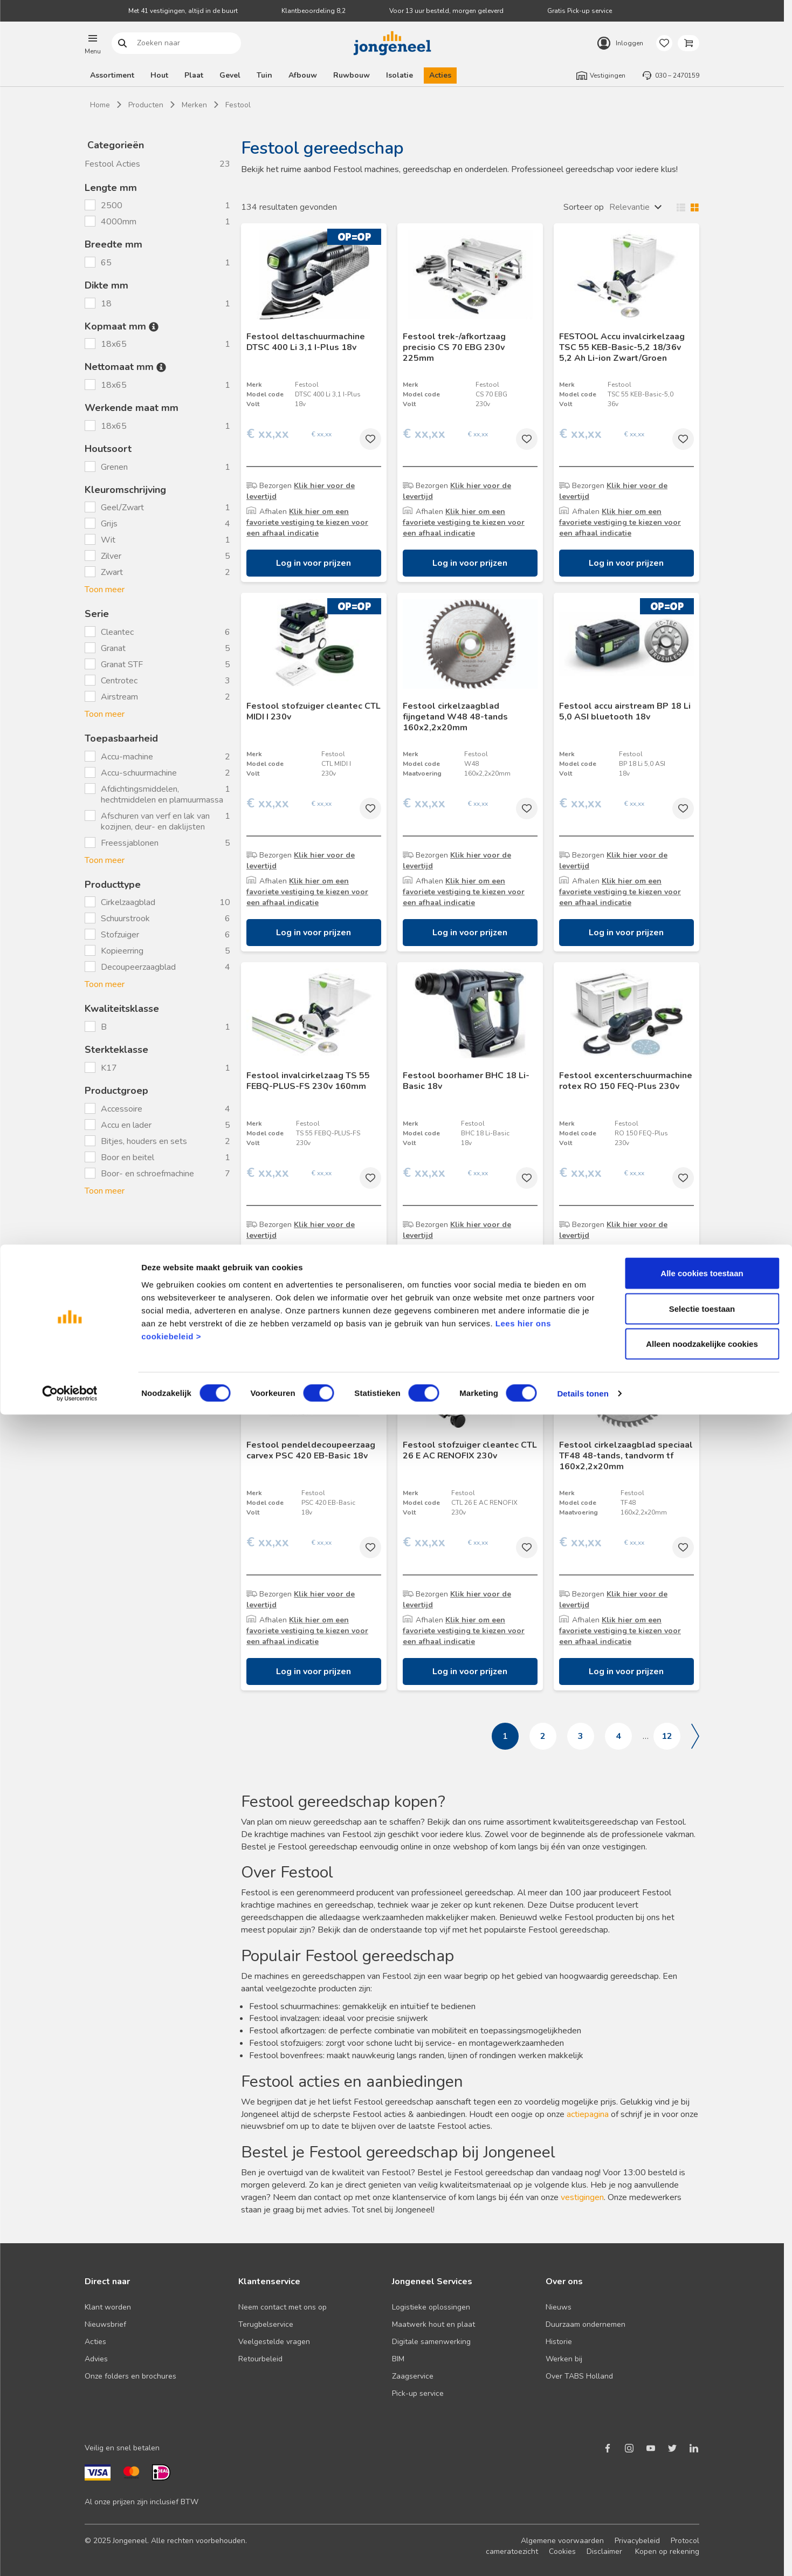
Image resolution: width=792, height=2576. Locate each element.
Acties (440, 75)
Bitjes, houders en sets (144, 1141)
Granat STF (122, 664)
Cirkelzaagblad (128, 902)
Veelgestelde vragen (274, 2342)
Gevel (229, 75)
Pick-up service (418, 2393)
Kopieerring (122, 951)
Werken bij (564, 2359)
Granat (113, 648)
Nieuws (558, 2307)
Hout (159, 75)
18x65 (115, 344)
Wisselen (685, 207)
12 (667, 1736)
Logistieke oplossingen (431, 2307)
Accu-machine (127, 756)
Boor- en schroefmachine (147, 1173)
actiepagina (588, 2114)
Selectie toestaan (702, 2470)
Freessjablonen (130, 843)
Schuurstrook (125, 918)
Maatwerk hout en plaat (433, 2324)
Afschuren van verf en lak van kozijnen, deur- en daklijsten (155, 821)
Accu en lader (126, 1125)
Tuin (264, 75)
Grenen (115, 467)
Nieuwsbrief (105, 2324)
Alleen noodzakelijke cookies (702, 2505)
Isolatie (399, 75)
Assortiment (112, 75)
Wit (108, 540)
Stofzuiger (120, 934)
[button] (93, 43)
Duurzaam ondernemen (585, 2324)
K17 (110, 1068)
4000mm (120, 221)
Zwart (112, 572)
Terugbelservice (265, 2324)
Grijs (109, 523)
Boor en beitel (127, 1157)
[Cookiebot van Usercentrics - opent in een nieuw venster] (70, 2555)
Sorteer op (583, 207)
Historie (559, 2342)
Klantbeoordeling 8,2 (313, 10)
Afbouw (302, 75)
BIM (398, 2359)
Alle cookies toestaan (701, 2434)
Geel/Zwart (122, 507)
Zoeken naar (122, 43)
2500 (113, 205)
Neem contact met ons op (282, 2307)
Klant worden (108, 2307)
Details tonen (582, 2554)
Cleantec (117, 632)
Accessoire (121, 1109)
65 (107, 262)
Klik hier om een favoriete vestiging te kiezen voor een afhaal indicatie (307, 522)
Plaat (193, 75)
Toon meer (105, 589)
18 (107, 303)
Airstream (119, 696)
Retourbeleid (260, 2359)
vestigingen (582, 2197)
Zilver (111, 556)
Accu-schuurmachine (139, 773)
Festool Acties (112, 164)
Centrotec (119, 680)
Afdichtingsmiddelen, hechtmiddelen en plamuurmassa (162, 794)
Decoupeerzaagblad (138, 967)
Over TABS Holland (579, 2376)
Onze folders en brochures (130, 2376)
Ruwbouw (351, 75)
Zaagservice (412, 2376)
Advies (96, 2359)
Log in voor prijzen (313, 563)
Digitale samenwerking (431, 2342)
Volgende (695, 1736)
